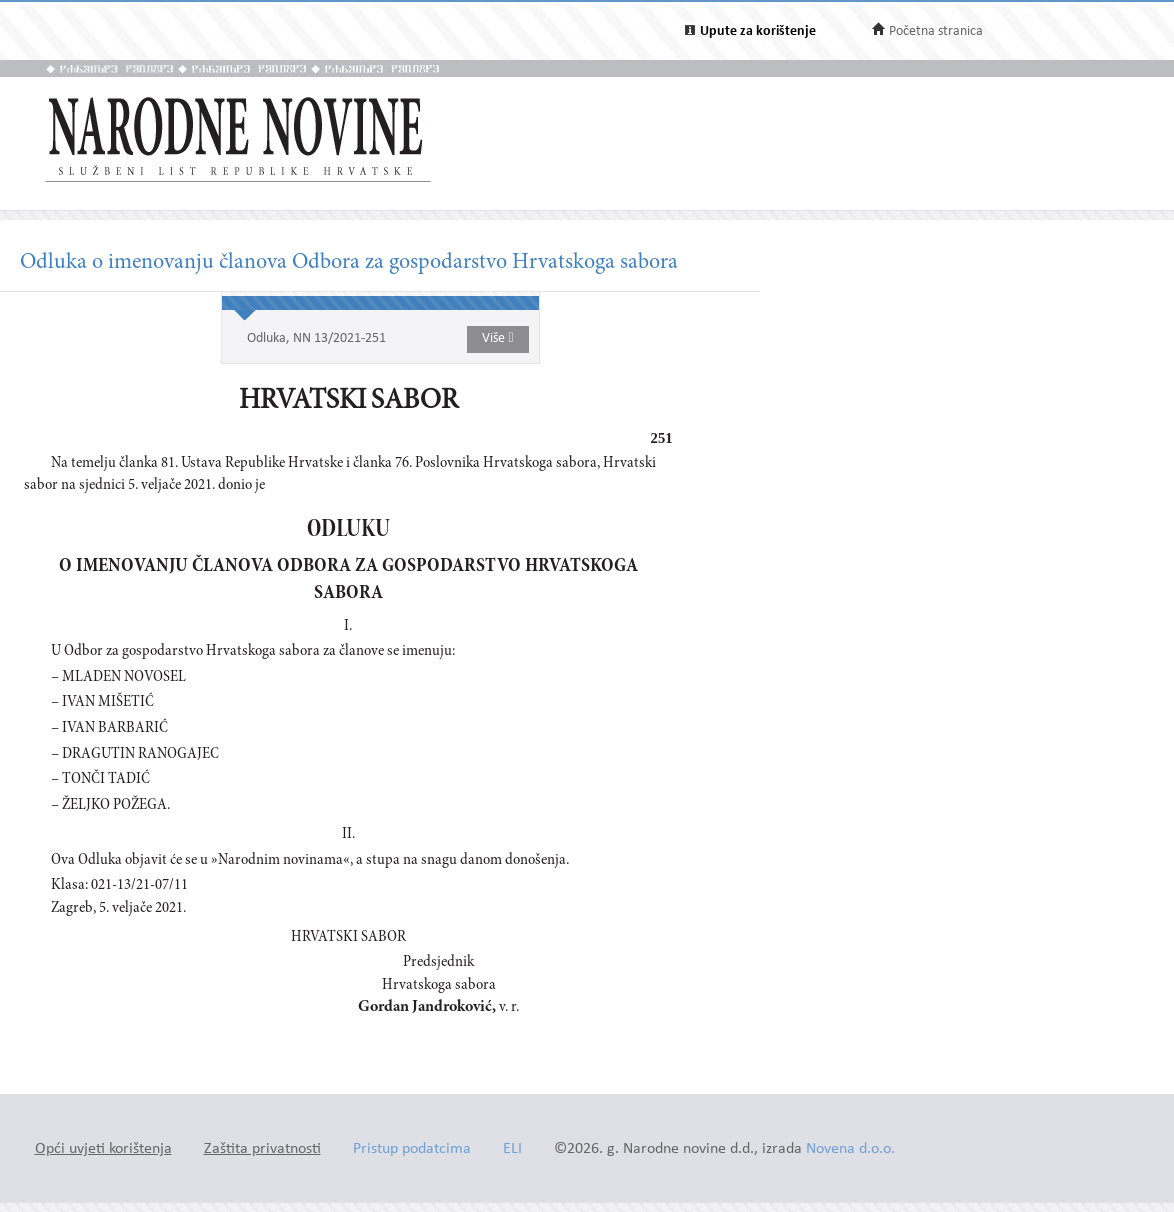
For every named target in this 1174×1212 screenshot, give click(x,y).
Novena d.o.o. (850, 1149)
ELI (512, 1149)
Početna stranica (936, 31)
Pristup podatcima (412, 1149)
